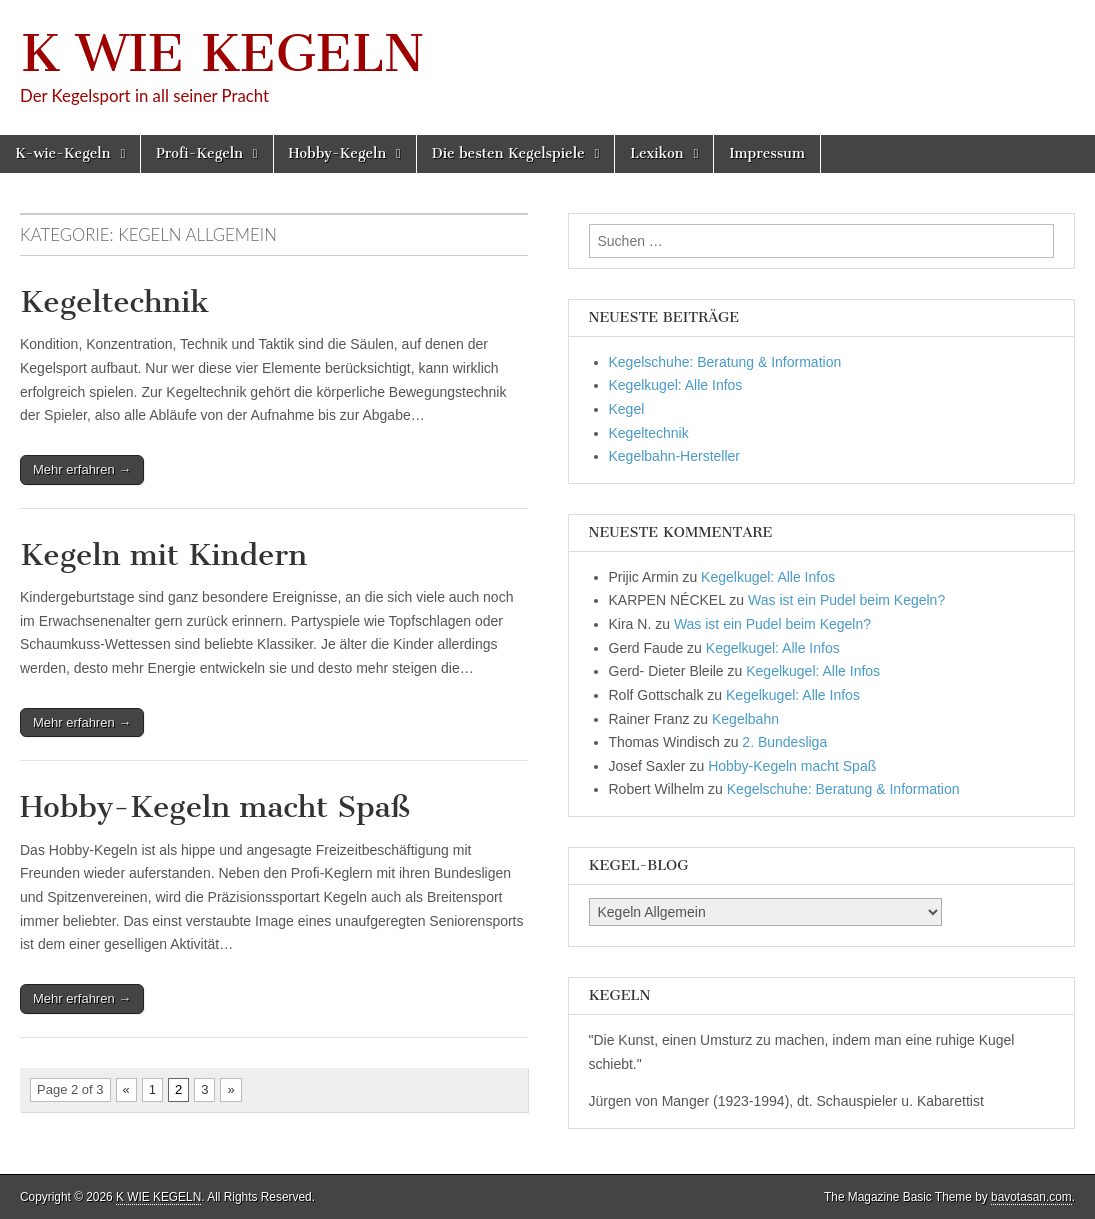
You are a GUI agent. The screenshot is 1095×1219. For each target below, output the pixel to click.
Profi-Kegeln (199, 153)
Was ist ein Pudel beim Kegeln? (846, 600)
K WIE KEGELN (222, 53)
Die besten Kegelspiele (508, 153)
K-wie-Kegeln (62, 153)
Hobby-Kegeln (338, 153)
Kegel (627, 409)
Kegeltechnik (114, 302)
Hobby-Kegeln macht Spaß (215, 807)
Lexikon (656, 153)
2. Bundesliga (784, 742)
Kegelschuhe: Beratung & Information (725, 362)
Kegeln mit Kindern (163, 555)
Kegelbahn (745, 719)
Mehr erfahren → (82, 469)
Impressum (767, 153)
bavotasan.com (1031, 1197)
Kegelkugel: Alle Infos (676, 385)
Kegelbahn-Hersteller (675, 456)
